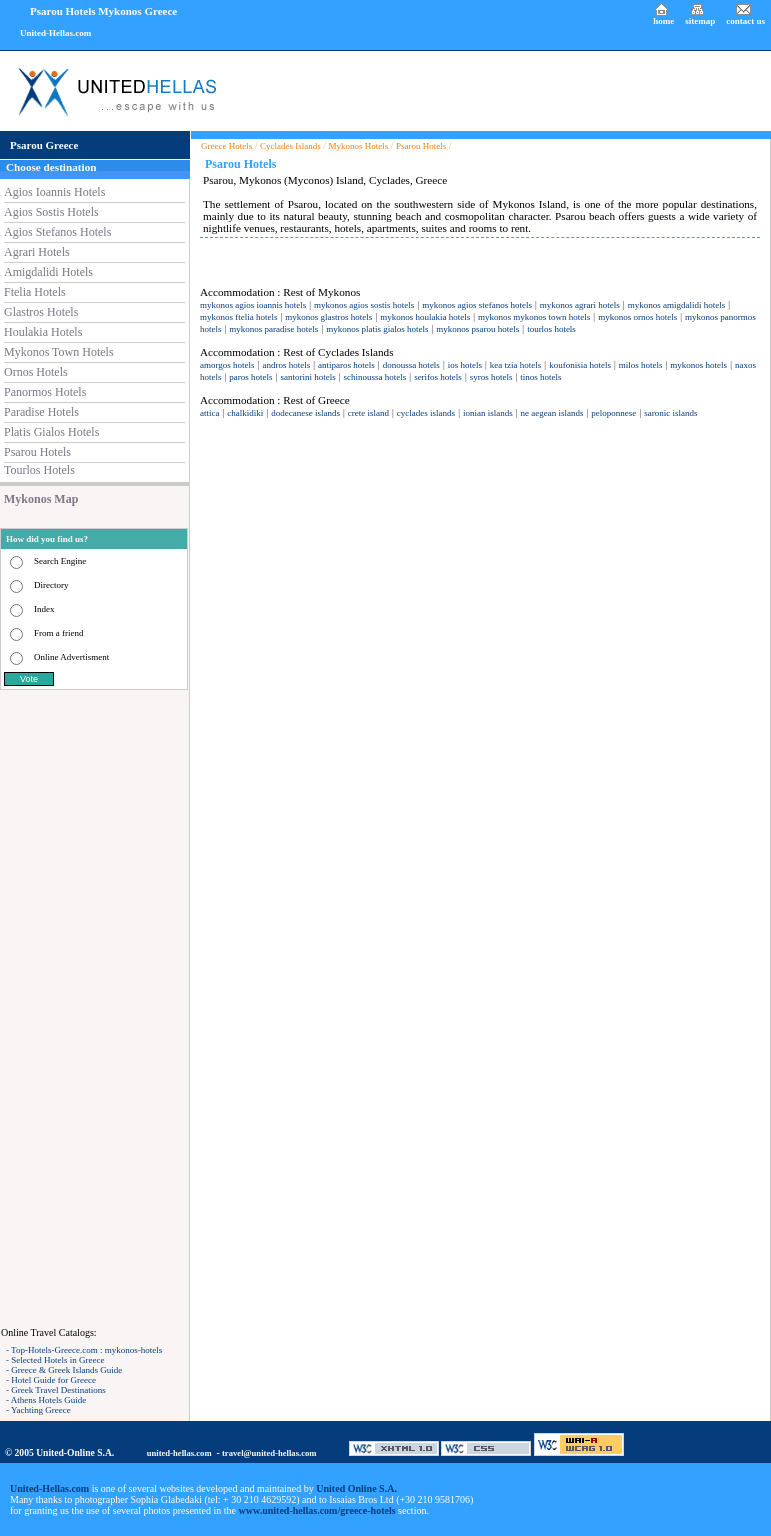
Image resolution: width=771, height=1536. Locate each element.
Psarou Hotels (37, 452)
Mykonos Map (41, 499)
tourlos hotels (551, 329)
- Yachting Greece (38, 1410)
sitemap (700, 21)
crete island (368, 413)
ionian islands (488, 413)
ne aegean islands (552, 413)
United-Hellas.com (55, 33)
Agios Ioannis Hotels (54, 192)
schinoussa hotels (375, 377)
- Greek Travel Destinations (56, 1390)
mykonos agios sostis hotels (364, 305)
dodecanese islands (305, 413)
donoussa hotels (411, 365)
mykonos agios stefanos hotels (477, 305)
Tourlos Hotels (39, 470)
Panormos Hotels (45, 392)
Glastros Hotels (41, 312)
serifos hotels (438, 377)
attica (210, 413)
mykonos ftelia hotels (239, 317)
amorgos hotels (227, 365)
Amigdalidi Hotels (48, 272)
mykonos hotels (698, 365)
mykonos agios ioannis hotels (253, 305)
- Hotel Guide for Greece (51, 1380)
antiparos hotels (346, 365)
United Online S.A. (356, 1488)
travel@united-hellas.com (269, 1453)
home (663, 21)
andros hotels (286, 365)
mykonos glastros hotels (328, 317)
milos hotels (641, 365)
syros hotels (491, 377)
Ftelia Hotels (35, 292)
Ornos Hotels (36, 372)
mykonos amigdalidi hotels (677, 305)
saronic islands (670, 413)
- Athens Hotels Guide (46, 1400)
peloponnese (613, 413)
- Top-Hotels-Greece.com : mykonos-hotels (84, 1350)
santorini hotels (307, 377)
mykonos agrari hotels (580, 305)
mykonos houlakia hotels (425, 317)
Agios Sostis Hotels (51, 212)
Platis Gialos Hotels (51, 432)
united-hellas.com (179, 1453)
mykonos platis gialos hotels (377, 329)
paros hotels (250, 377)
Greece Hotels (226, 146)
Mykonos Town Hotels (59, 352)
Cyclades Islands (290, 146)
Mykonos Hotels (359, 146)
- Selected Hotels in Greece (55, 1360)
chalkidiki (245, 413)
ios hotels (465, 365)
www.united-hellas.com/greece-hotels (317, 1510)
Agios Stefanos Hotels (57, 232)
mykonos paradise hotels (273, 329)
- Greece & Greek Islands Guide (64, 1370)
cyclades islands (426, 413)
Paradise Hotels (41, 412)
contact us (745, 21)
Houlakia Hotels (43, 332)
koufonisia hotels (580, 365)
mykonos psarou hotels (477, 329)
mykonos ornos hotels (637, 317)
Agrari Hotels (37, 252)
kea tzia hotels (515, 365)
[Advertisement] (95, 1008)
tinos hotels (540, 377)
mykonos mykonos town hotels (534, 317)
